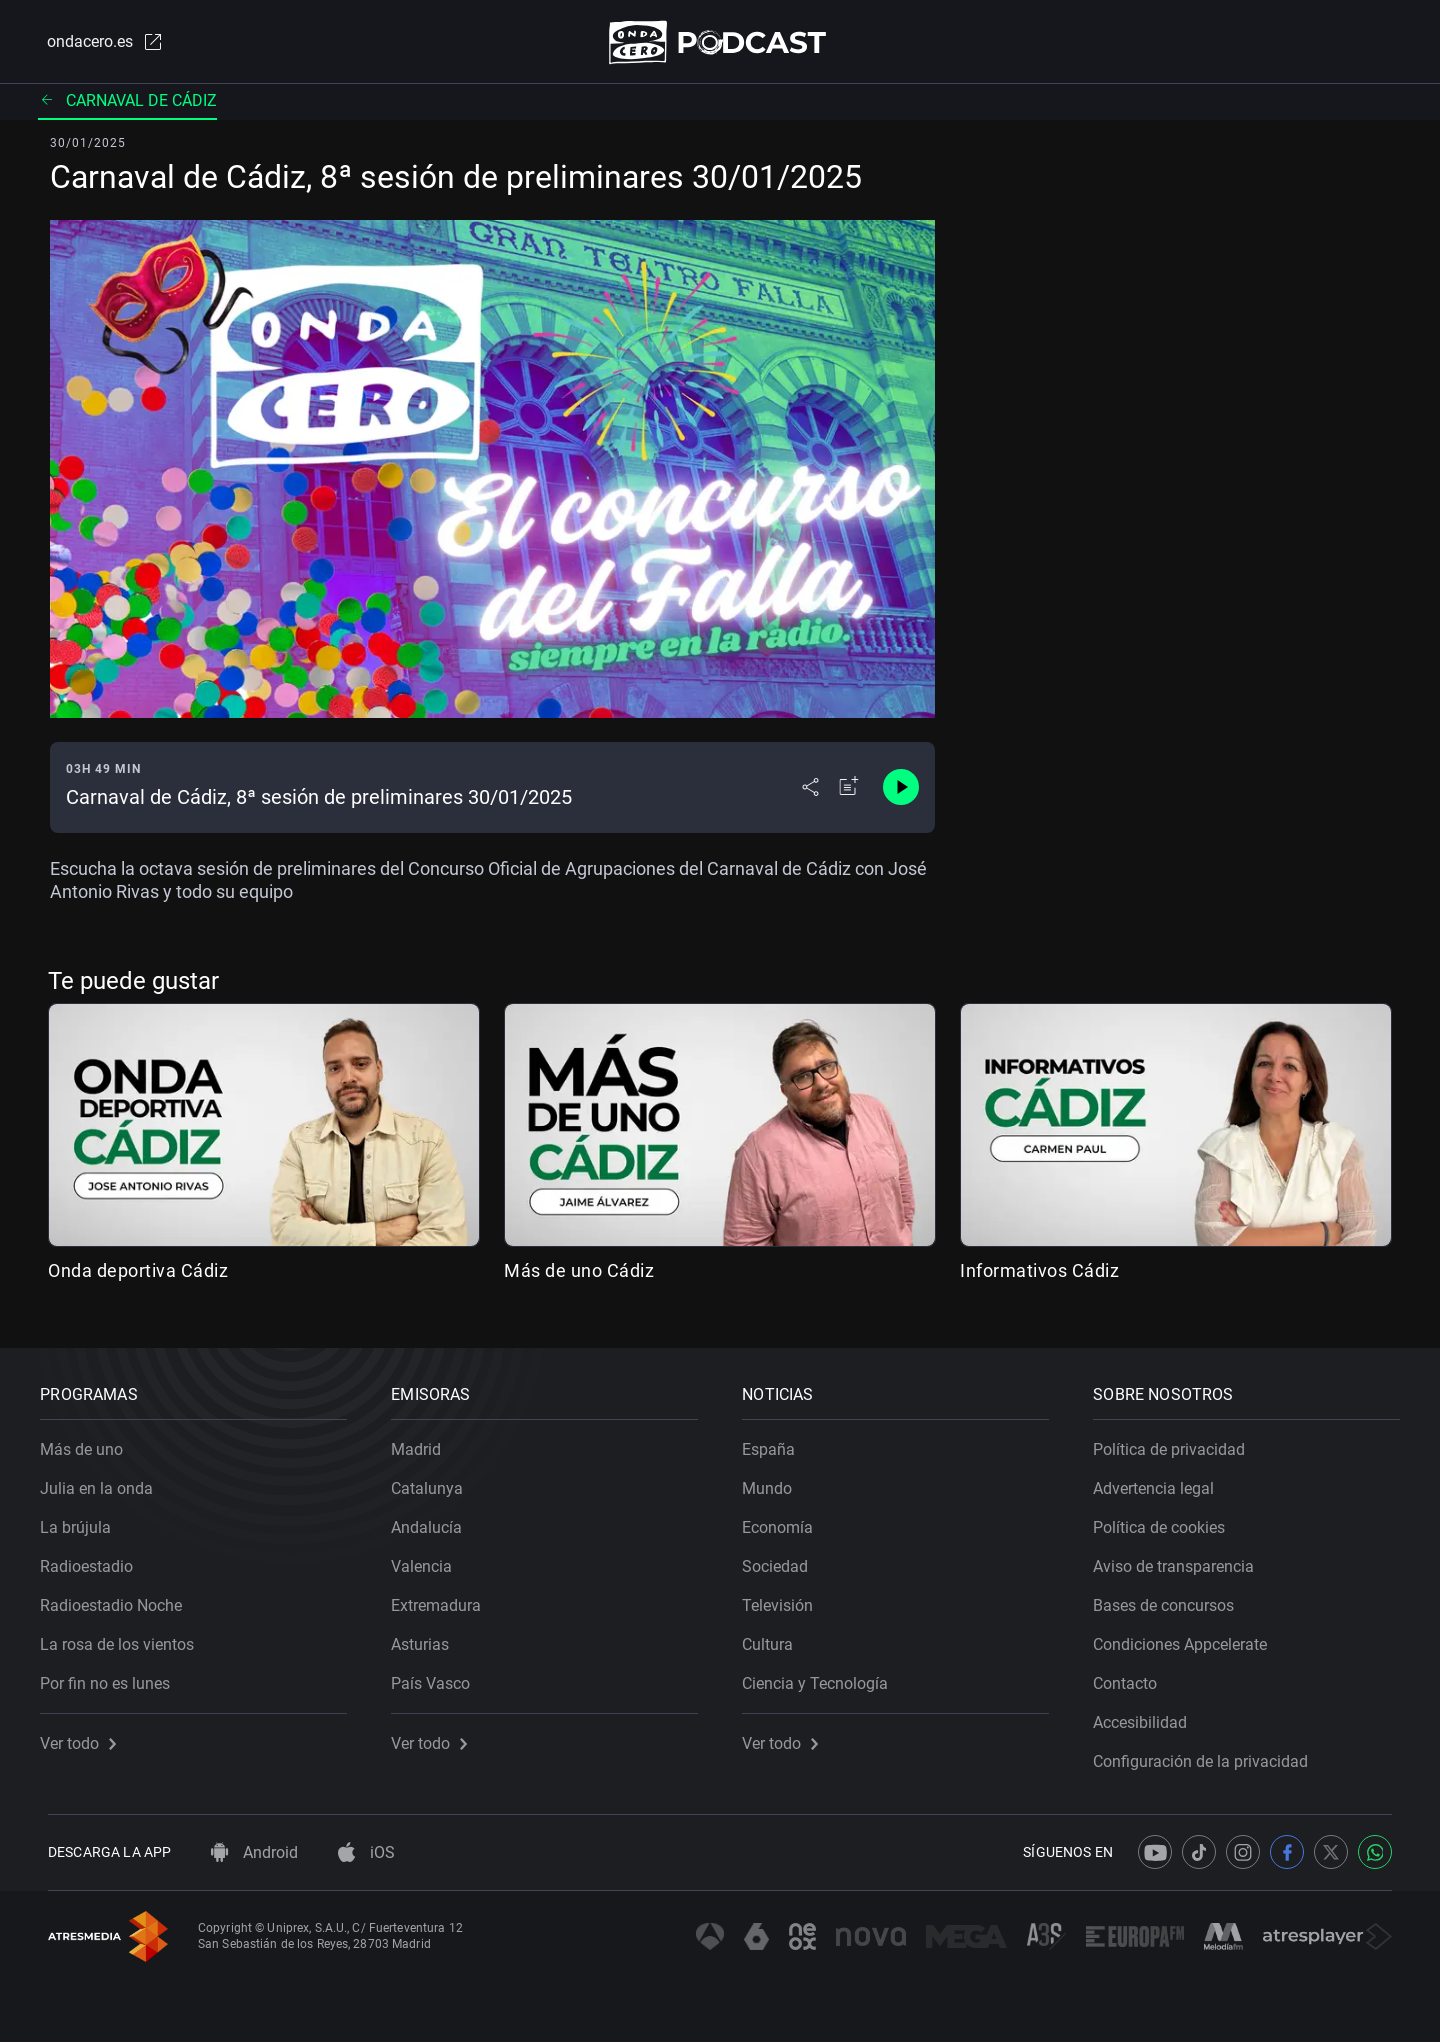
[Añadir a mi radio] (849, 792)
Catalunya (435, 1481)
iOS (366, 1852)
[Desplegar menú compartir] (810, 792)
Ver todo (86, 1736)
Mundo (775, 1481)
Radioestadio (94, 1559)
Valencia (429, 1559)
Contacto (1133, 1676)
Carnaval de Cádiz (127, 104)
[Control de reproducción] (901, 792)
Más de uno (89, 1442)
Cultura (775, 1637)
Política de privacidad (1177, 1442)
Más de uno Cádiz (579, 1274)
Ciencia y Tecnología (823, 1676)
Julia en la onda (104, 1481)
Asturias (428, 1637)
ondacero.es (96, 44)
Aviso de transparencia (1181, 1559)
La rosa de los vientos (125, 1637)
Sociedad (783, 1559)
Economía (785, 1520)
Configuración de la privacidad (1208, 1754)
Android (254, 1852)
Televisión (785, 1598)
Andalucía (434, 1520)
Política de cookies (1167, 1520)
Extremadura (444, 1598)
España (776, 1442)
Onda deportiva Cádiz (138, 1274)
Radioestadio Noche (119, 1598)
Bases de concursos (1171, 1598)
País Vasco (438, 1676)
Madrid (424, 1442)
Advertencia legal (1161, 1481)
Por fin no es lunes (113, 1676)
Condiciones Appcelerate (1188, 1637)
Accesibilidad (1148, 1715)
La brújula (83, 1520)
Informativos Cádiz (1039, 1274)
